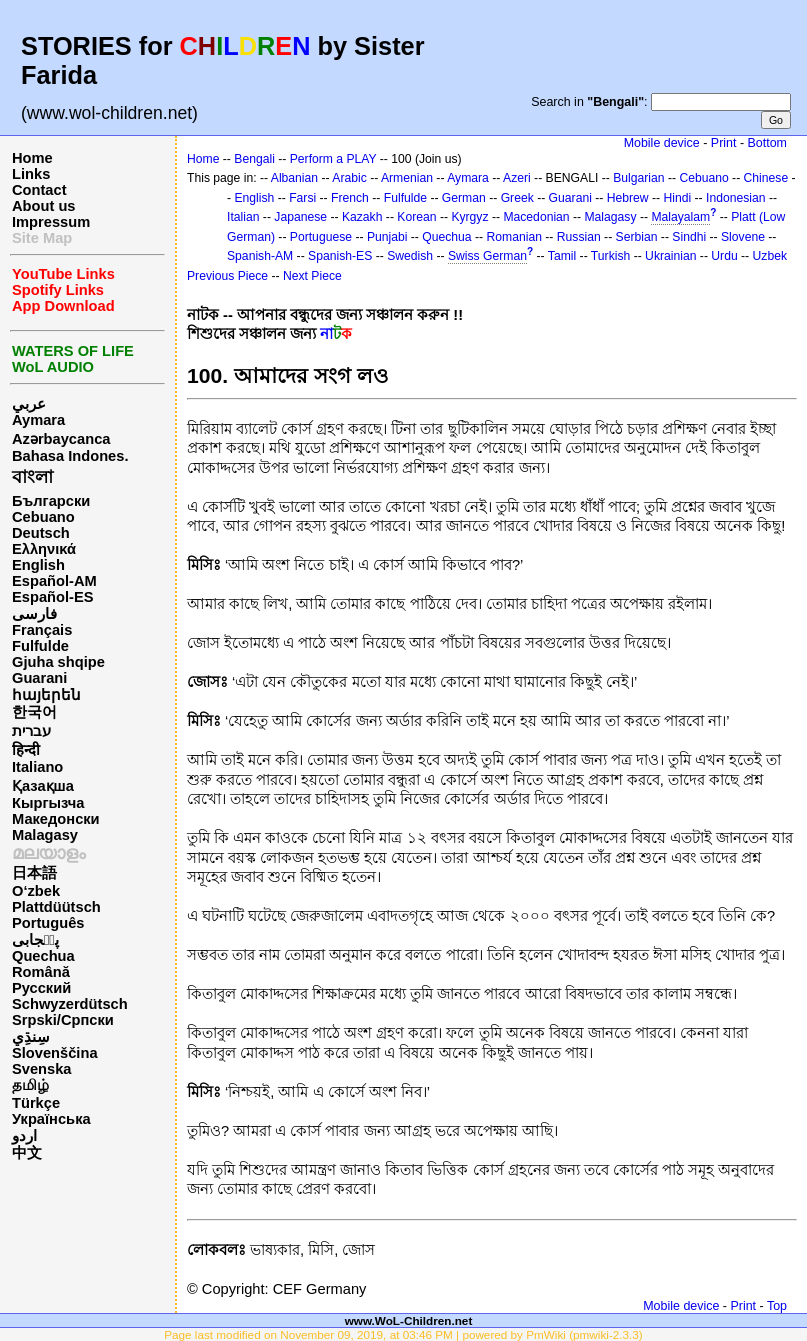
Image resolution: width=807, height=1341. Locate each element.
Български (51, 501)
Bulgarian (638, 178)
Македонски (56, 819)
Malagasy (45, 835)
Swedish (410, 256)
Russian (579, 237)
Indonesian (735, 198)
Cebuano (43, 517)
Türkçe (36, 1103)
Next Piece (312, 276)
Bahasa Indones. (70, 456)
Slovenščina (55, 1053)
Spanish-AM (260, 256)
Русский (41, 988)
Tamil (562, 256)
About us (44, 206)
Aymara (38, 420)
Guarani (39, 678)
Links (31, 174)
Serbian (637, 237)
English (38, 565)
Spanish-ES (340, 256)
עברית (31, 731)
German (464, 198)
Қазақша (43, 786)
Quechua (43, 956)
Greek (517, 198)
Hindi (677, 198)
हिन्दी (26, 750)
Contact (39, 190)
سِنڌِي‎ (31, 1037)
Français (42, 630)
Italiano (37, 767)
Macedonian (536, 217)
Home (32, 158)
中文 (27, 1153)
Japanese (300, 217)
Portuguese (321, 237)
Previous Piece (227, 276)
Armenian (407, 178)
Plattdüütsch (56, 907)
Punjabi (387, 237)
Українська (51, 1119)
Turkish (610, 256)
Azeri (517, 178)
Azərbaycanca (61, 439)
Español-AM (54, 581)
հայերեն (46, 695)
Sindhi (689, 237)
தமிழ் (30, 1085)
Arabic (349, 178)
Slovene (743, 237)
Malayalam (680, 217)
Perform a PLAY (333, 159)
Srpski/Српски (63, 1020)
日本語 (34, 873)
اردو (24, 1136)
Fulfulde (40, 646)
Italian (243, 217)
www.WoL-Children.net (409, 1320)
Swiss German (487, 256)
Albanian (294, 178)
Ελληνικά (44, 549)
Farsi (302, 198)
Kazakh (362, 217)
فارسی (34, 614)
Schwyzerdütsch (70, 1004)
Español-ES (52, 597)
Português (48, 923)
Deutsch (41, 533)
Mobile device (662, 143)
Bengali (254, 159)
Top (777, 1306)
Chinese (766, 178)
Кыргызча (48, 803)
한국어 (34, 712)
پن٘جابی (35, 940)
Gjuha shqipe (58, 662)
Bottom (767, 143)
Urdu (724, 256)
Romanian (514, 237)
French (350, 198)
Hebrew (628, 198)
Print (724, 143)
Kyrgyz (469, 217)
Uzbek (770, 256)
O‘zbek (36, 891)
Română (41, 972)
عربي (29, 404)
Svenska (41, 1069)
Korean (416, 217)
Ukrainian (670, 256)
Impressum (51, 222)
